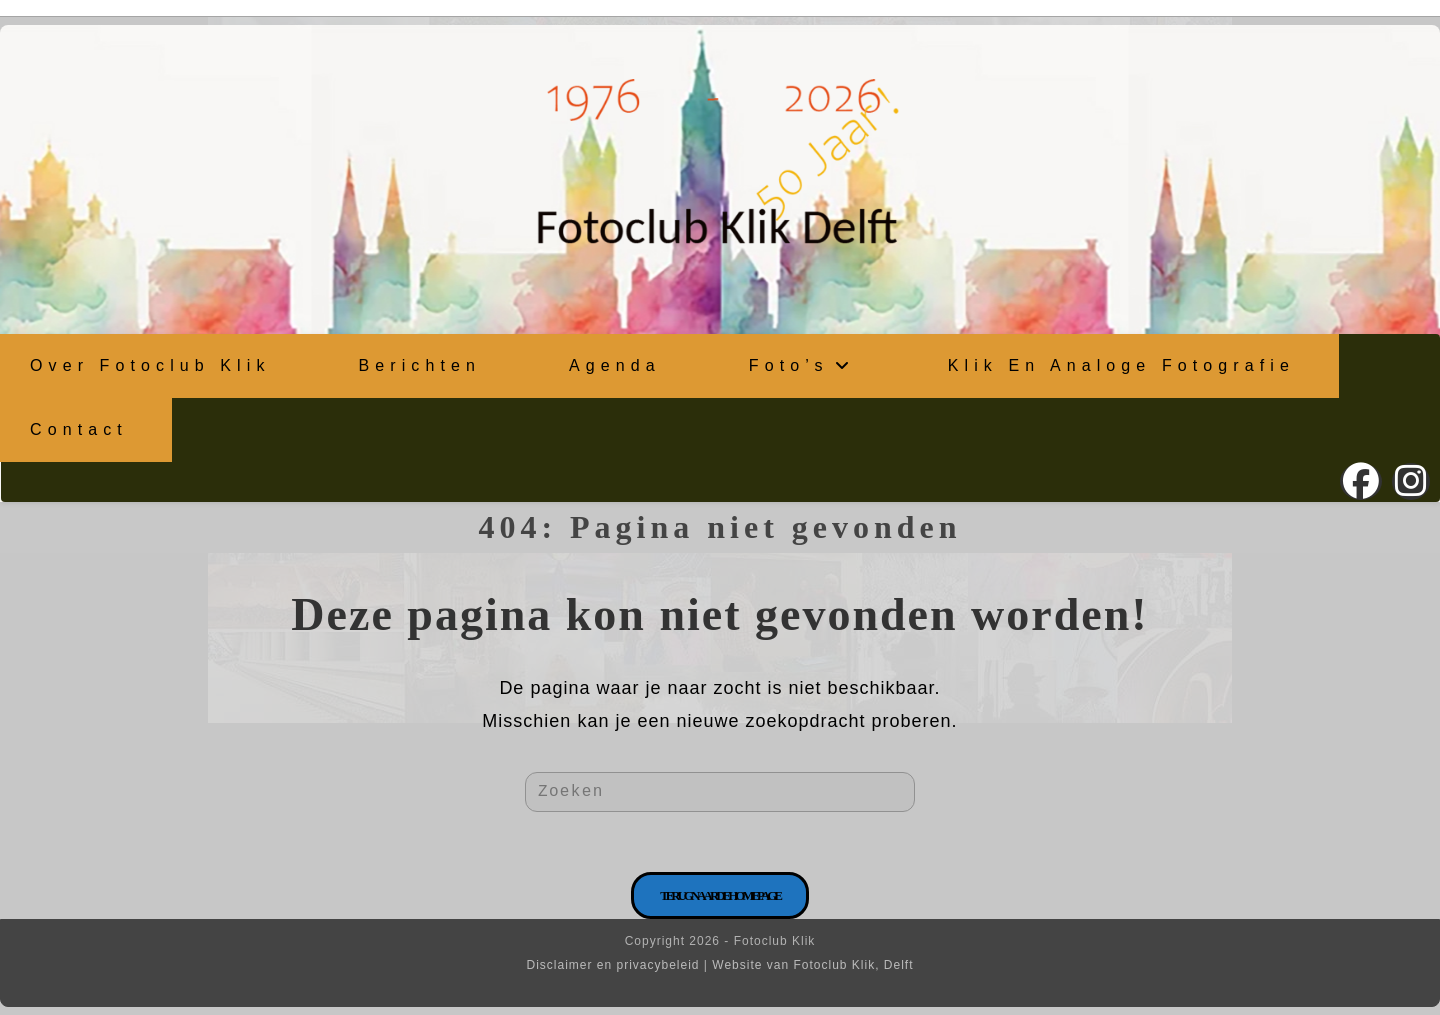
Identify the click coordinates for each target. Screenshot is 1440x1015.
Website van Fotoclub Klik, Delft (812, 965)
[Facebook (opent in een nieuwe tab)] (1361, 481)
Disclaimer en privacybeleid (612, 965)
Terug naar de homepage (720, 895)
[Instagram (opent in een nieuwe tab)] (1411, 481)
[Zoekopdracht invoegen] (720, 792)
